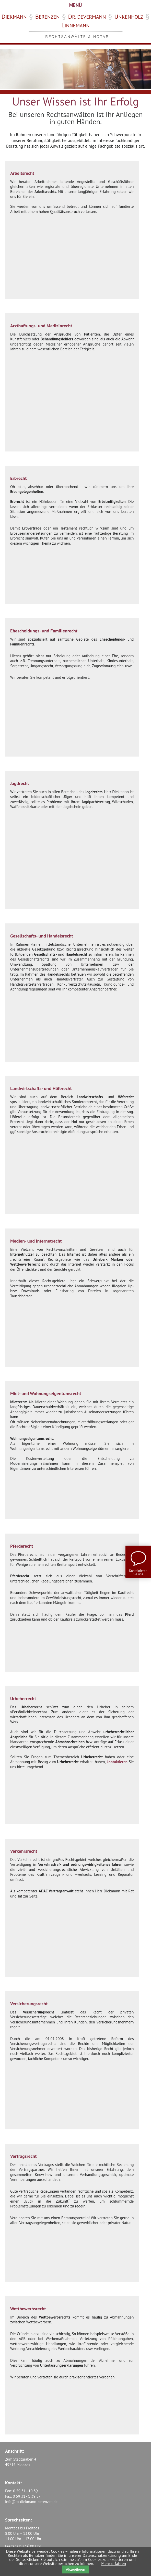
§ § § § (75, 21)
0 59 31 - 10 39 (25, 2490)
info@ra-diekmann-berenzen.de (31, 2501)
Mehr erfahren (113, 2563)
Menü (75, 5)
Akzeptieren (75, 2569)
